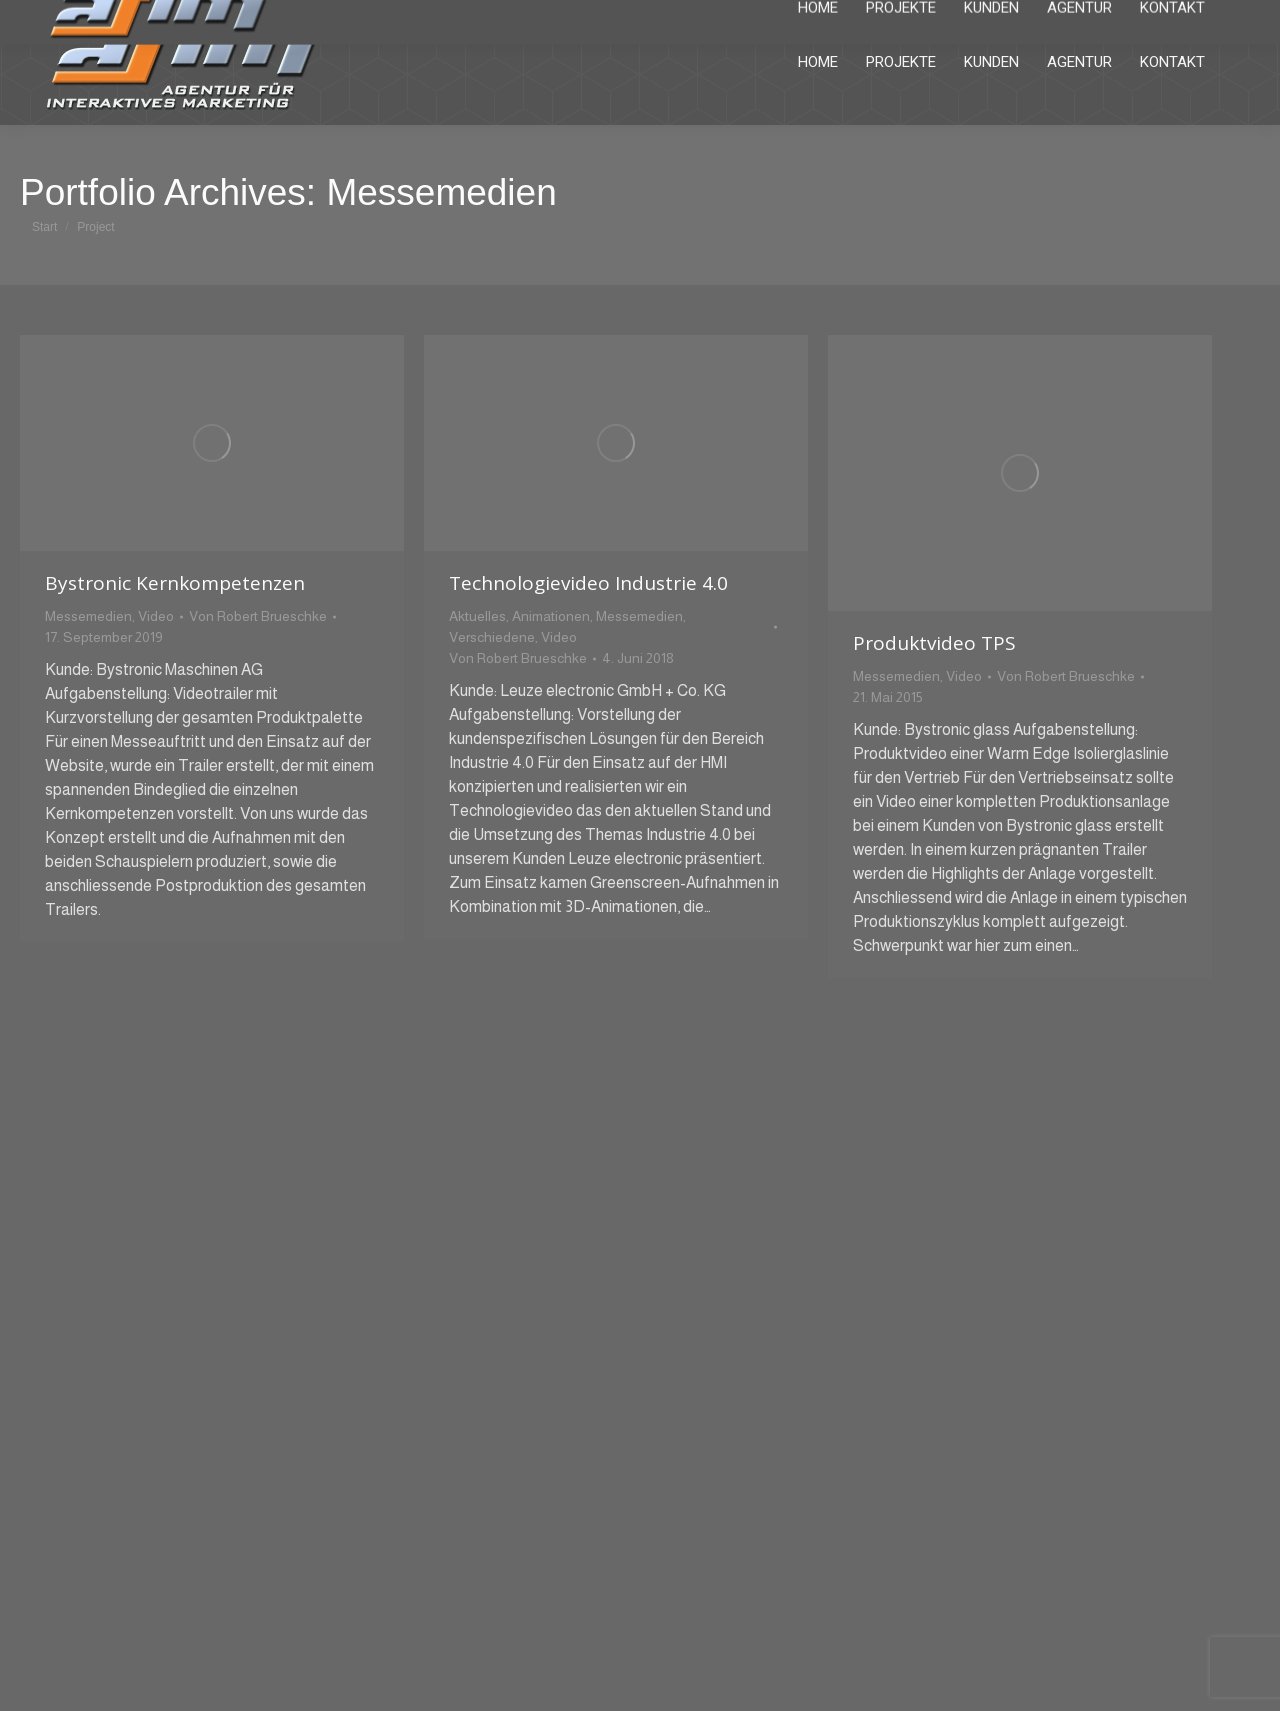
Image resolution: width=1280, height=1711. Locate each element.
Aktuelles (477, 616)
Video (156, 616)
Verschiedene (492, 637)
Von (258, 616)
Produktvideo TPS (934, 643)
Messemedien (88, 616)
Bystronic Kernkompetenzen (175, 583)
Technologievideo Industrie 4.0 (588, 583)
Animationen (551, 616)
